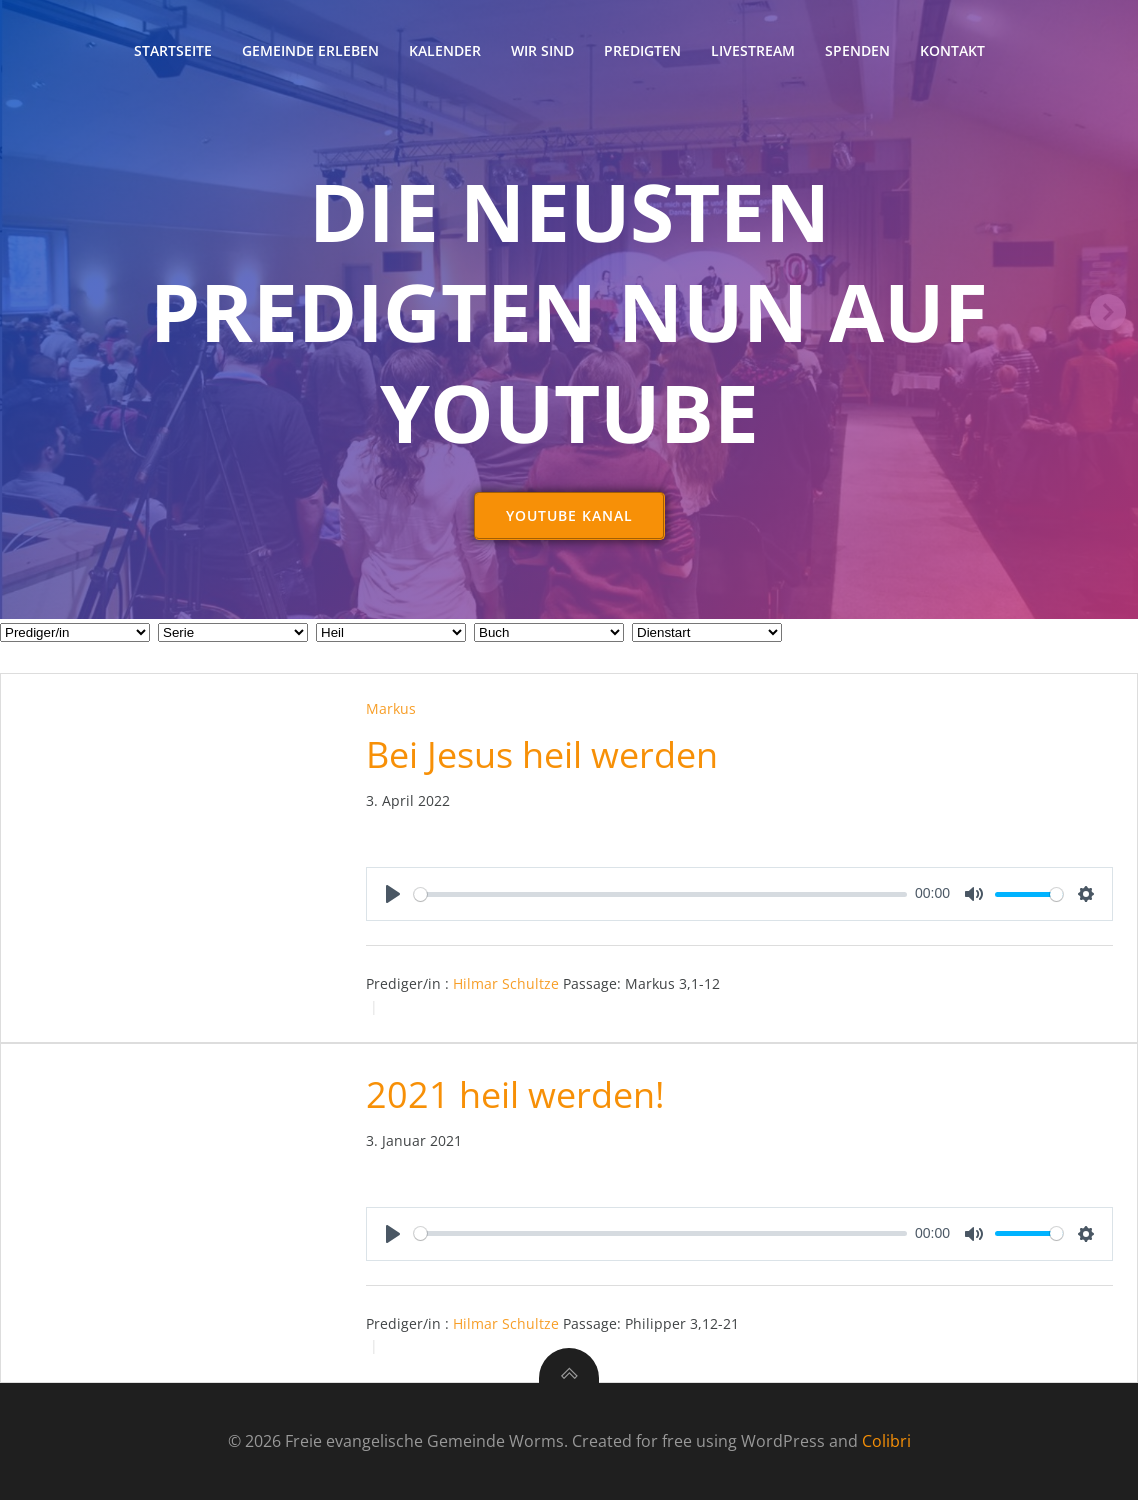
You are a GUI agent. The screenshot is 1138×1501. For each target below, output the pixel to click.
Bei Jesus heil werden (542, 755)
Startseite (173, 50)
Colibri (886, 1442)
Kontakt (952, 50)
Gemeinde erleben (310, 50)
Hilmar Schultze (506, 984)
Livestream (753, 50)
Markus (391, 709)
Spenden (857, 50)
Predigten (642, 50)
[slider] (661, 895)
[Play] (393, 895)
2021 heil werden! (515, 1095)
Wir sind (542, 50)
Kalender (445, 50)
